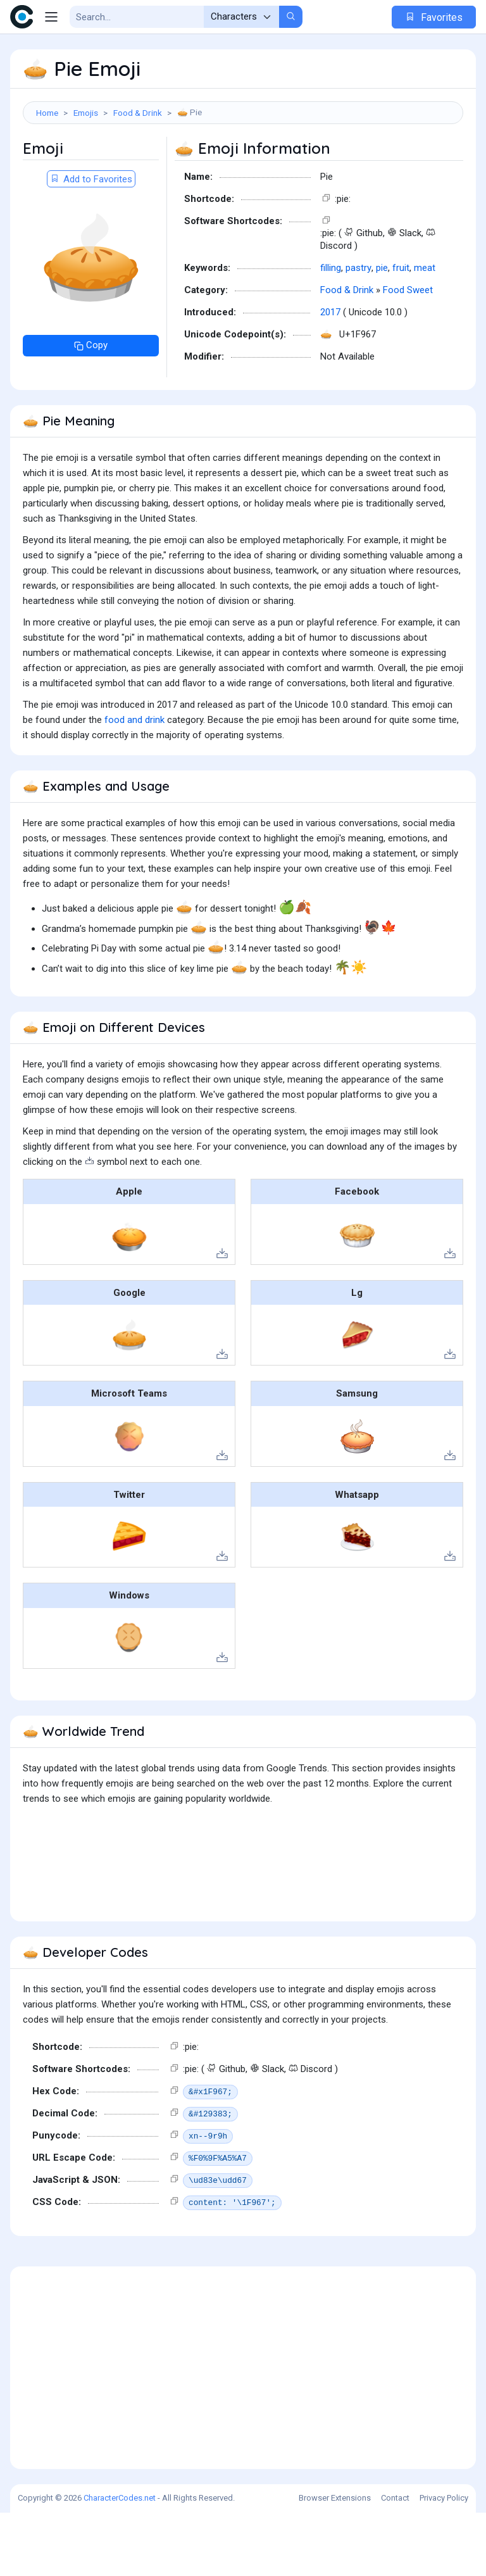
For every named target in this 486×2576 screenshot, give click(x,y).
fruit (400, 331)
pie (382, 331)
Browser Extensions (335, 2561)
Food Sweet (408, 353)
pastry (358, 331)
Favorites (434, 17)
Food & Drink (137, 113)
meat (424, 331)
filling (330, 331)
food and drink (134, 783)
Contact (395, 2561)
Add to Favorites (91, 242)
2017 (330, 375)
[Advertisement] (243, 168)
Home (47, 113)
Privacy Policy (444, 2561)
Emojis (85, 113)
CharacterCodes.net (120, 2561)
